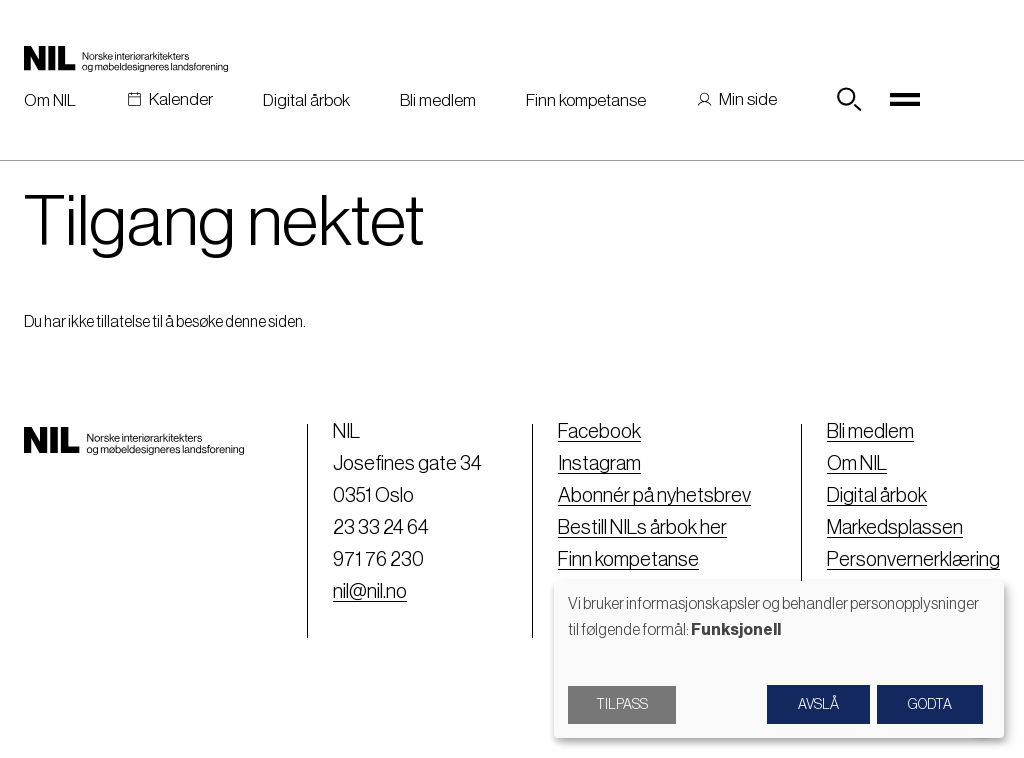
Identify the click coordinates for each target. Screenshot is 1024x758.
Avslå (818, 705)
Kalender (181, 99)
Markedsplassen (895, 528)
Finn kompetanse (586, 100)
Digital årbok (306, 100)
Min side (748, 99)
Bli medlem (438, 100)
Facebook (599, 432)
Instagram (599, 464)
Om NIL (50, 100)
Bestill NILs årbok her (642, 528)
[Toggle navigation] (905, 100)
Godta (930, 705)
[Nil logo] (126, 58)
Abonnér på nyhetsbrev (654, 496)
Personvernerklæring (913, 560)
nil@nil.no (370, 592)
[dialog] (779, 659)
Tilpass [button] (622, 705)
